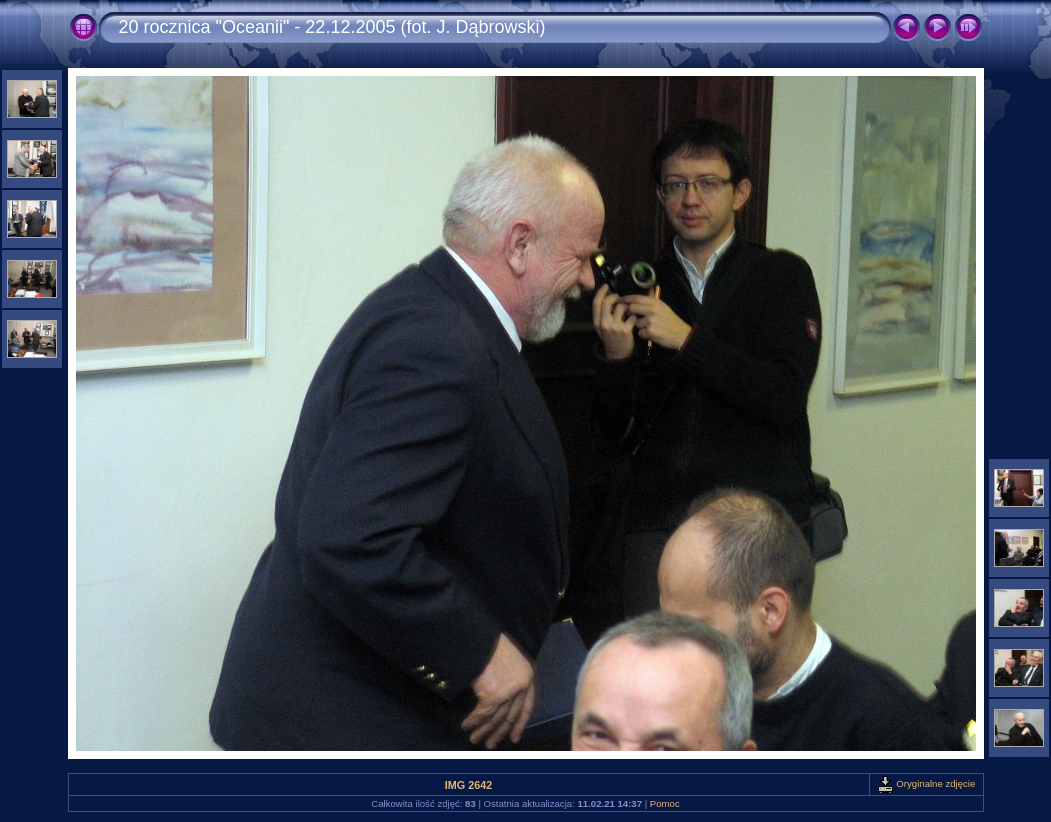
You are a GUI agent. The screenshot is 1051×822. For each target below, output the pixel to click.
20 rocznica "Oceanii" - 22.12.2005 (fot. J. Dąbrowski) (332, 27)
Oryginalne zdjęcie (926, 783)
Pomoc (665, 803)
